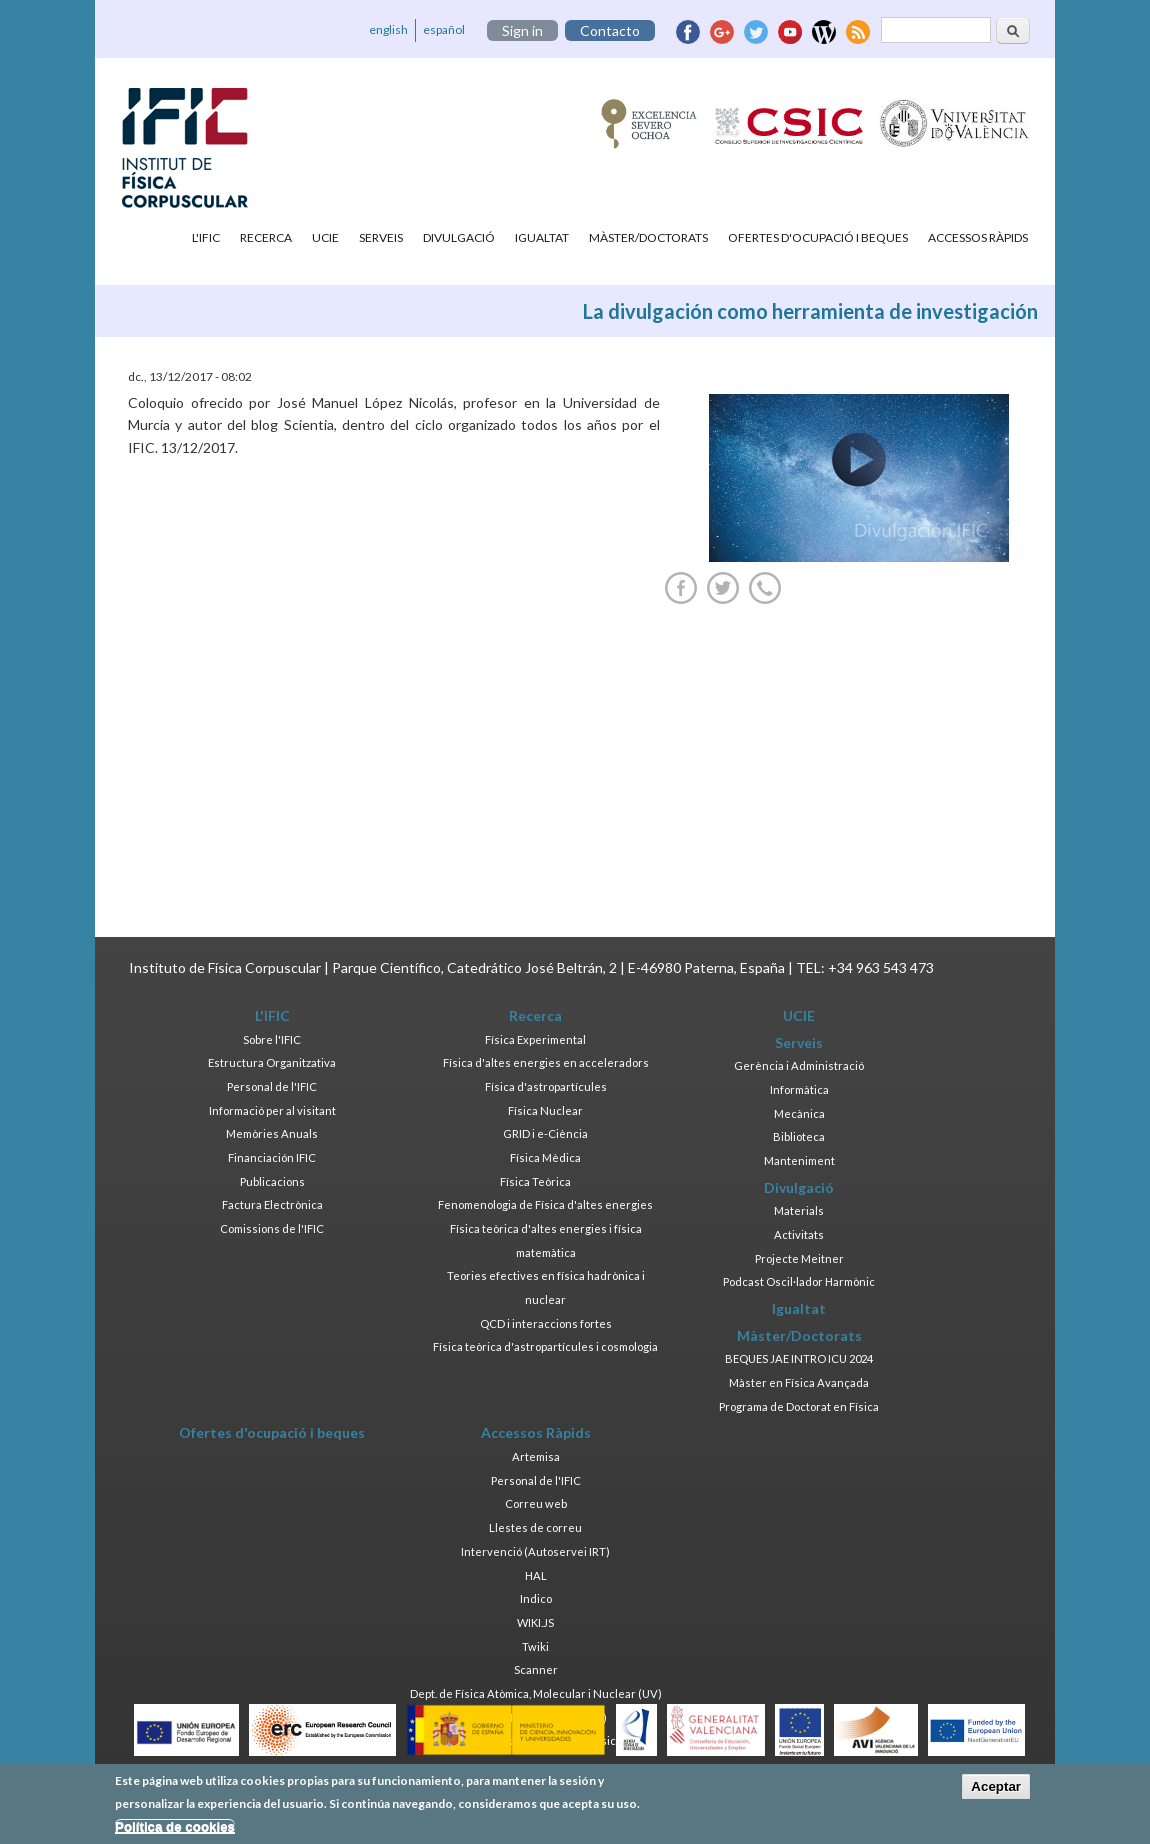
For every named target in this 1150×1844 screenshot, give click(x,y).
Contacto (610, 30)
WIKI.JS (535, 1622)
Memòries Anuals (272, 1133)
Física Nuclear (545, 1110)
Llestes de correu (535, 1527)
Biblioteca (799, 1136)
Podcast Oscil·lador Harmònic (799, 1281)
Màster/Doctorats (648, 237)
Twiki (535, 1646)
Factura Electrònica (272, 1204)
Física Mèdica (545, 1157)
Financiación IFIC (272, 1157)
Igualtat (542, 237)
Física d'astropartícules (546, 1086)
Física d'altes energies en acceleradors (546, 1062)
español (444, 29)
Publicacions (272, 1181)
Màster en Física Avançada (799, 1382)
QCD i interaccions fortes (546, 1323)
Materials (799, 1210)
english (388, 29)
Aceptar (996, 1786)
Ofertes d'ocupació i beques (818, 237)
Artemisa (536, 1456)
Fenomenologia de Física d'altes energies (545, 1204)
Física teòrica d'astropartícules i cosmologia (545, 1346)
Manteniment (799, 1160)
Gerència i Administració (799, 1065)
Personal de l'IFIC (272, 1086)
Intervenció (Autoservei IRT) (535, 1551)
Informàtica (799, 1089)
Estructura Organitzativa (272, 1062)
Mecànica (799, 1113)
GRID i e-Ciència (545, 1133)
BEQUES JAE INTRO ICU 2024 (799, 1358)
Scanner (536, 1669)
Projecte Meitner (799, 1258)
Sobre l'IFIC (272, 1039)
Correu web (536, 1503)
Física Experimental (535, 1039)
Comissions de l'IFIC (272, 1228)
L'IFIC (206, 237)
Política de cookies (175, 1826)
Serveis (381, 237)
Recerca (266, 237)
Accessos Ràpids (978, 237)
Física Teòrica (535, 1181)
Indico (536, 1598)
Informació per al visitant (272, 1110)
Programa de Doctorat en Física (799, 1406)
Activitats (799, 1234)
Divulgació (459, 237)
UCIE (325, 237)
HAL (536, 1575)
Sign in (522, 30)
